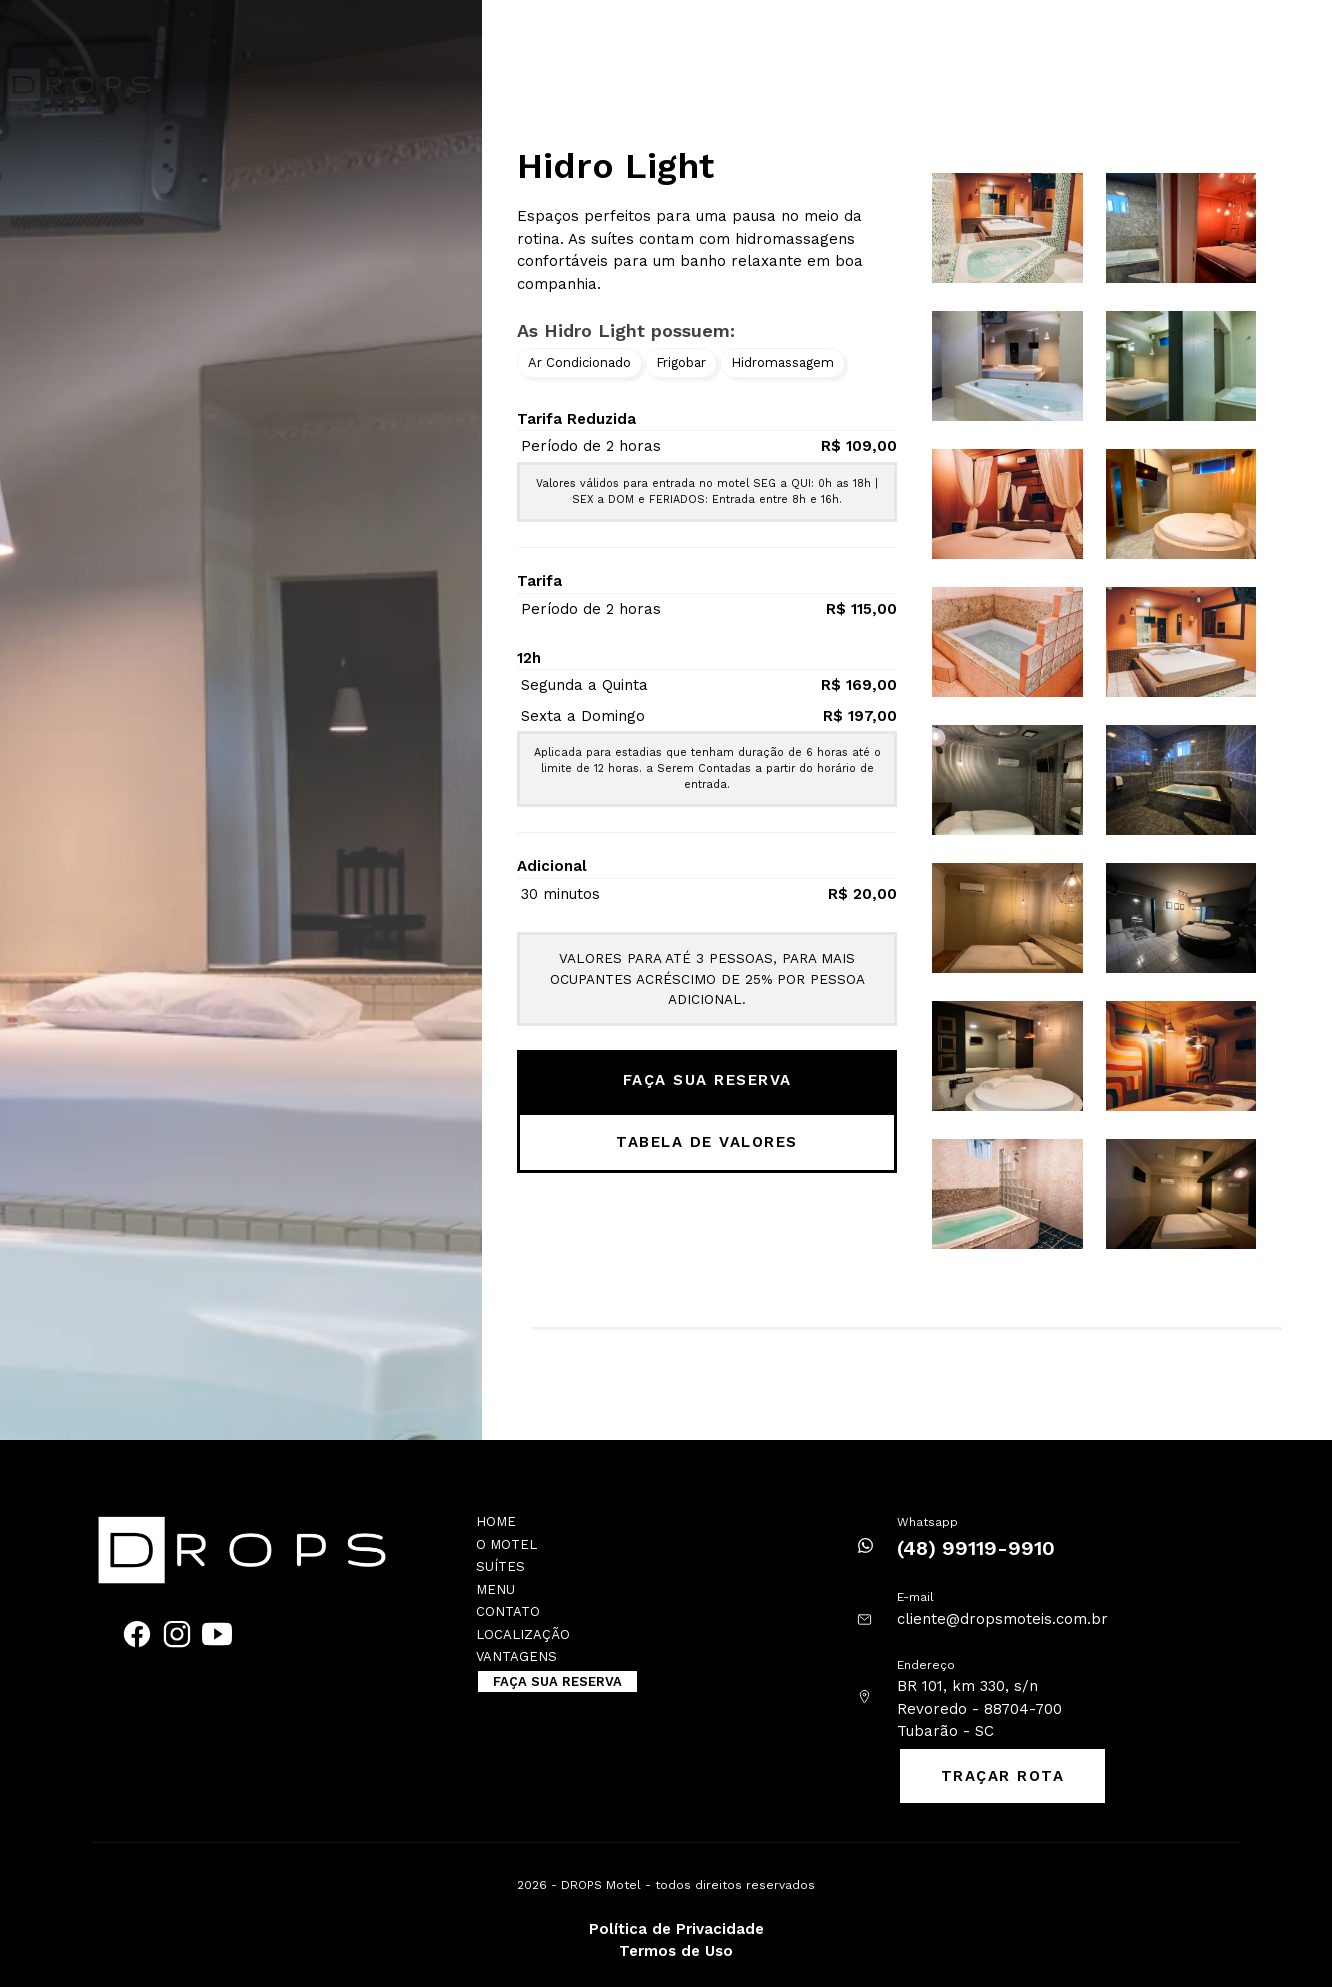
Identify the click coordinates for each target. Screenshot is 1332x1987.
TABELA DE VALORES (707, 1142)
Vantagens (1186, 34)
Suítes (676, 34)
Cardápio (750, 34)
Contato (832, 34)
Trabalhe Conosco (950, 34)
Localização (1084, 34)
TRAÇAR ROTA (1003, 1776)
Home (541, 34)
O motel (606, 34)
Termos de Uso (676, 1951)
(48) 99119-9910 (976, 1548)
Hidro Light (615, 166)
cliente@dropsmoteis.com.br (1002, 1619)
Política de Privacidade (676, 1929)
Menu (495, 1589)
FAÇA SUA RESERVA (1159, 77)
